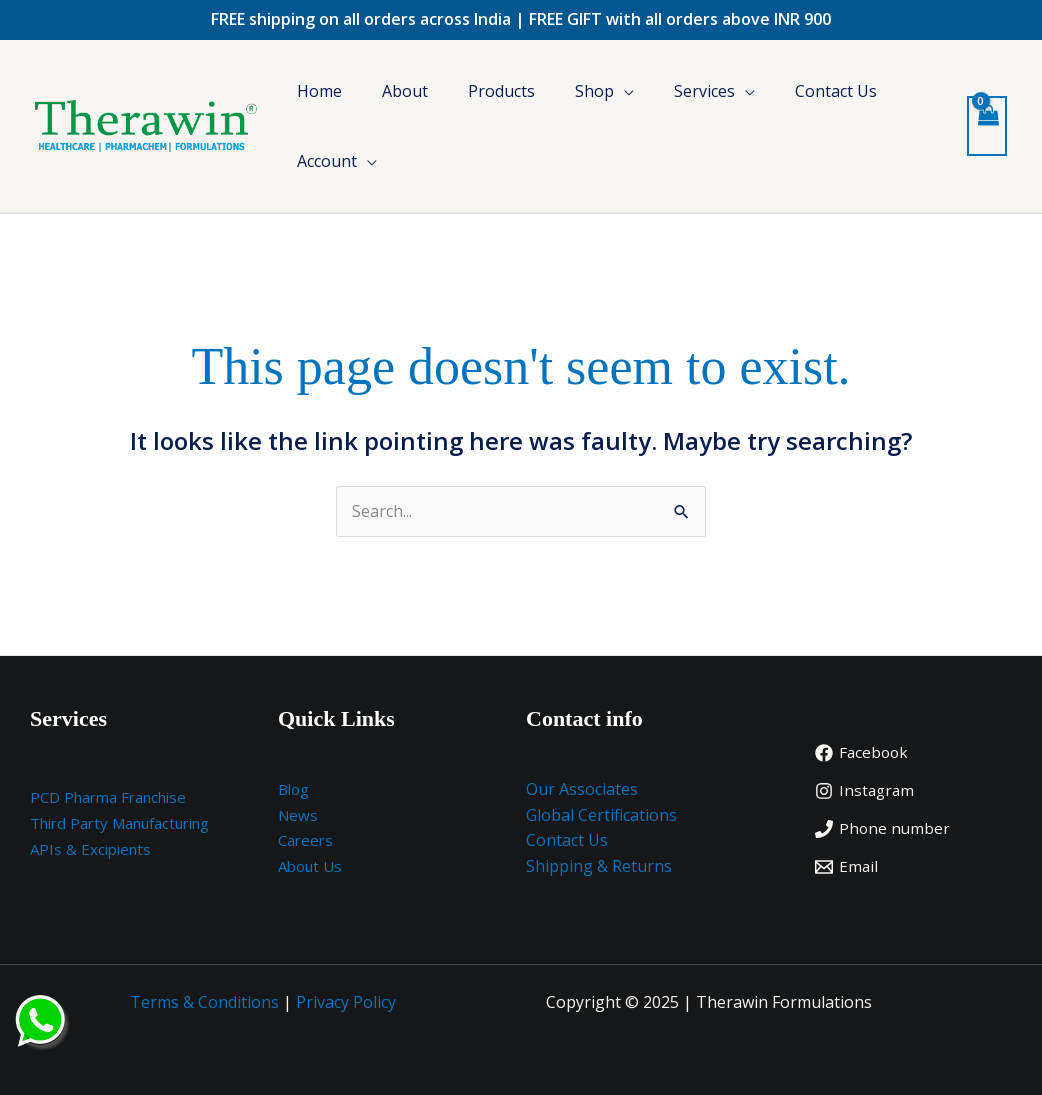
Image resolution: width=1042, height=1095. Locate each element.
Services (704, 91)
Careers (305, 840)
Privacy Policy (346, 1002)
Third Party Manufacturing (119, 823)
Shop (594, 91)
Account (327, 161)
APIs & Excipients (90, 849)
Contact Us (836, 91)
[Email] (847, 867)
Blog (293, 789)
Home (319, 91)
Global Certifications (601, 815)
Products (501, 91)
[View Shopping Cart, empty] (987, 125)
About (405, 91)
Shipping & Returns (599, 866)
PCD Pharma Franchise (108, 797)
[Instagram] (866, 791)
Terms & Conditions (204, 1002)
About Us (310, 866)
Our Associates (582, 789)
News (298, 815)
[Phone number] (883, 829)
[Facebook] (863, 753)
